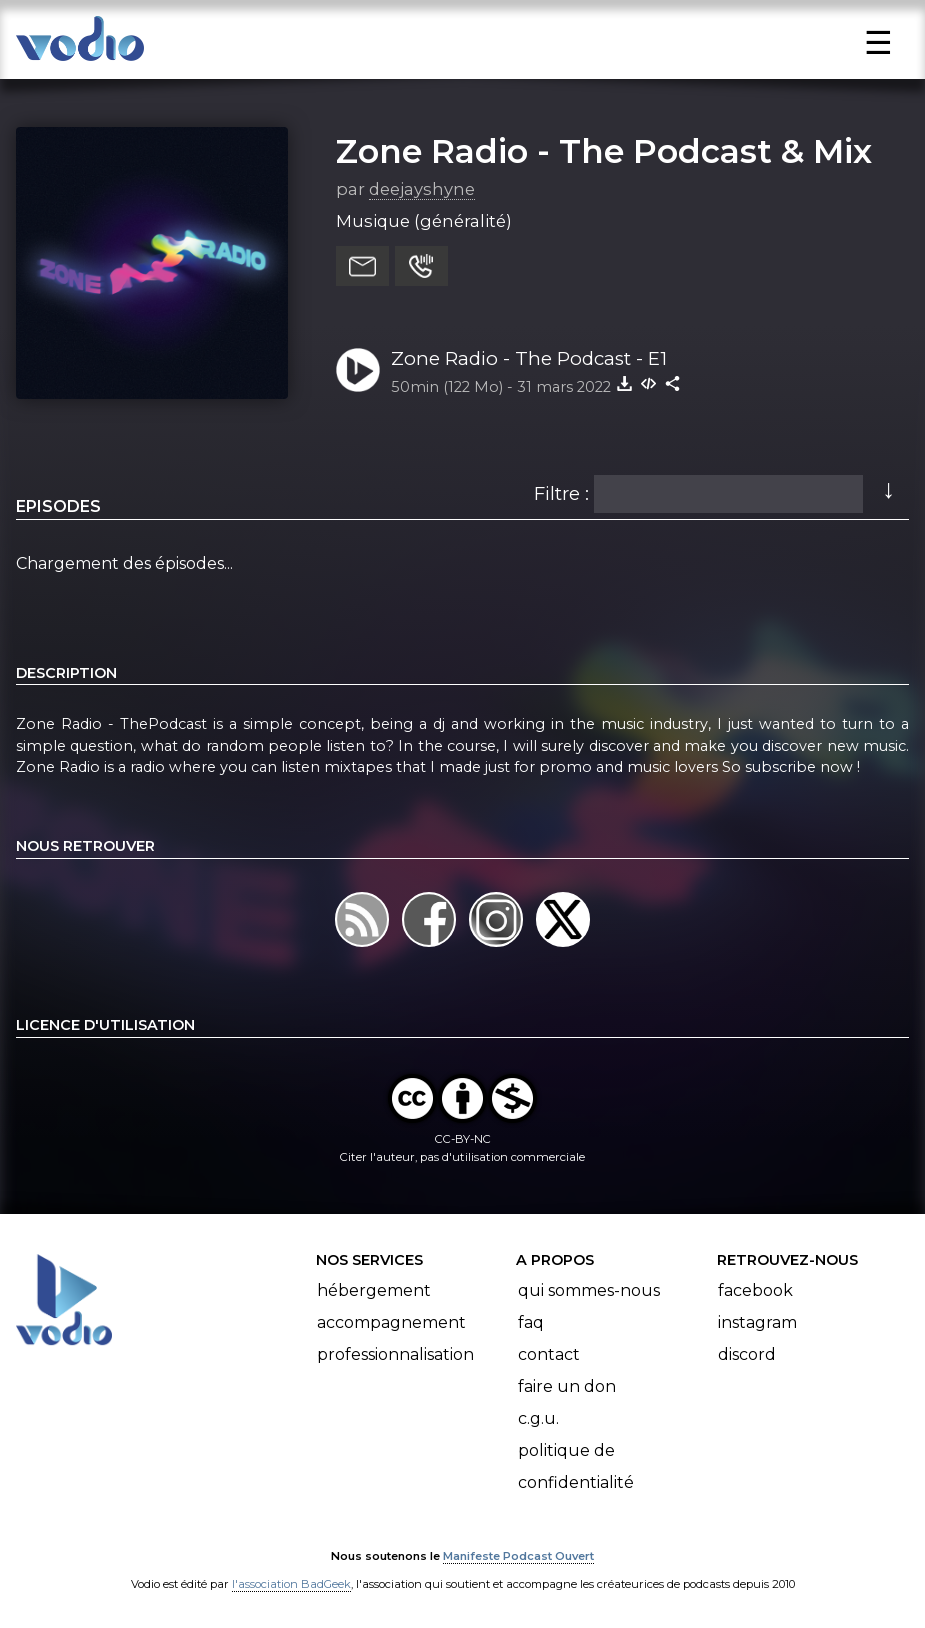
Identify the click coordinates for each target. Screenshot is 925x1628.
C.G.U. (538, 1418)
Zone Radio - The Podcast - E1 (529, 358)
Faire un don (567, 1386)
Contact (549, 1354)
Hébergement (374, 1290)
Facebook (755, 1290)
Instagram (757, 1322)
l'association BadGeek (291, 1584)
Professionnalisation (395, 1354)
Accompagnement (391, 1322)
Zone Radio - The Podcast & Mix (604, 151)
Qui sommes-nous (589, 1290)
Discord (747, 1354)
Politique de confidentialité (576, 1466)
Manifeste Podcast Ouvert (518, 1556)
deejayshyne (422, 189)
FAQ (531, 1322)
